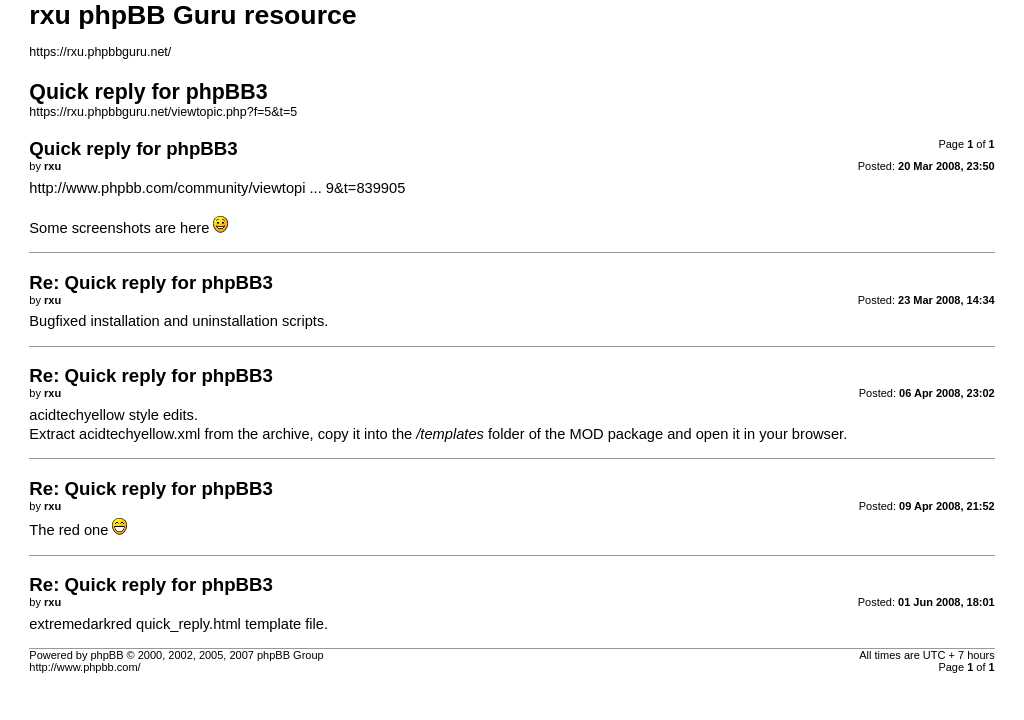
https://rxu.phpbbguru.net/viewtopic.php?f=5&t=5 (163, 112)
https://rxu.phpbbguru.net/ (100, 52)
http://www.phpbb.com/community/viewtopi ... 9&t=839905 (217, 188)
